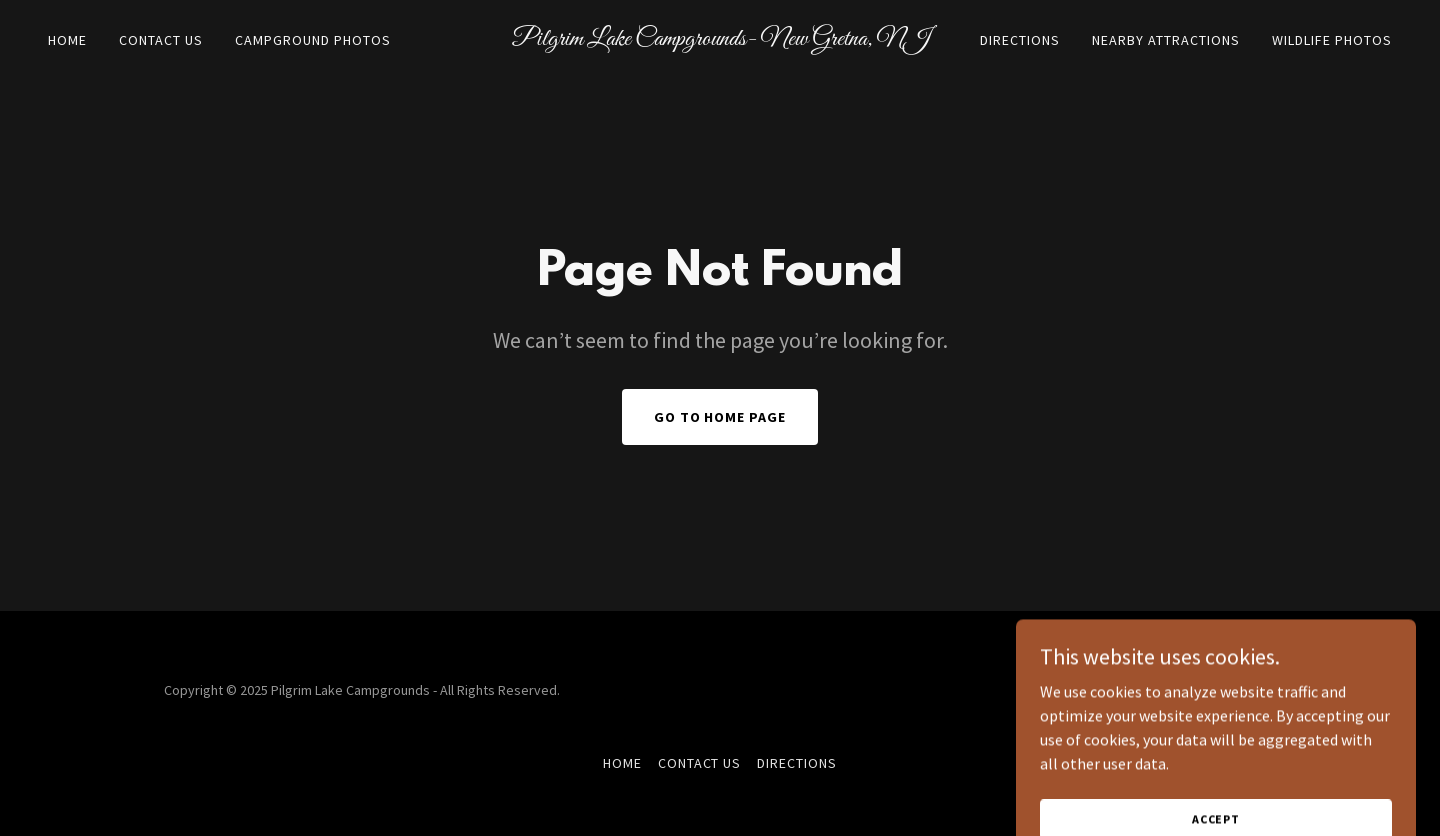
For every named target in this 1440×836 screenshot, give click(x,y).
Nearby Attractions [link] (1166, 40)
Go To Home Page (720, 417)
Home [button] (622, 763)
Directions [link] (1020, 40)
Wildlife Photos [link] (1332, 40)
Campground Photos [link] (313, 40)
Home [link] (67, 40)
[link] (720, 39)
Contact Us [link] (161, 40)
